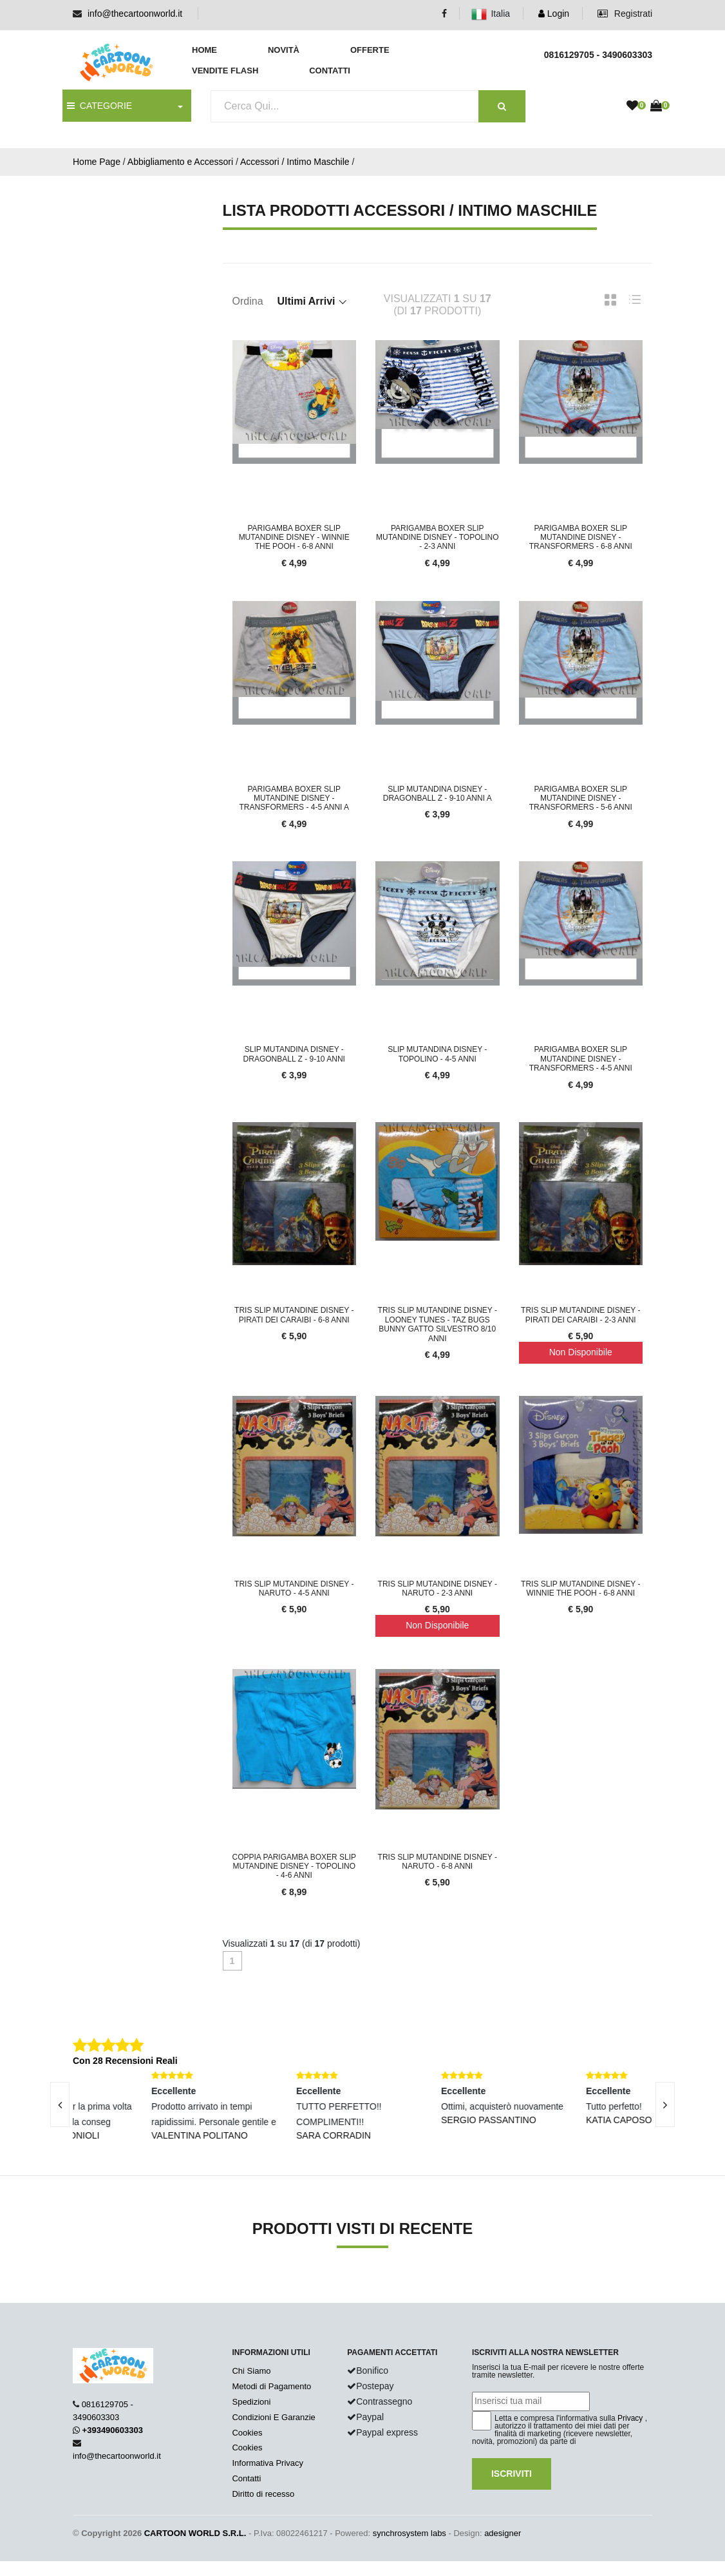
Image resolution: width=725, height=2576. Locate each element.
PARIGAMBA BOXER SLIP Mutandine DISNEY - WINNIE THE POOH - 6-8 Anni (294, 537)
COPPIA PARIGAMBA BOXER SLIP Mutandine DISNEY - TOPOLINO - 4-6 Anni (294, 1866)
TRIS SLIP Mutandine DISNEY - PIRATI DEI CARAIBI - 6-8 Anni (293, 1315)
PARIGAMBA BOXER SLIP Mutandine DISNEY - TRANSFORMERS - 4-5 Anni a (294, 798)
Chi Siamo (251, 2371)
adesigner (502, 2533)
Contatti (329, 70)
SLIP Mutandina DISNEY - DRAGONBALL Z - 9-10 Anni (294, 1054)
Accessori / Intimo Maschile (295, 162)
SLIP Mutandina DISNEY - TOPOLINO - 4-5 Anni (437, 1054)
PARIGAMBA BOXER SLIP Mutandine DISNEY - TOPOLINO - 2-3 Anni (437, 537)
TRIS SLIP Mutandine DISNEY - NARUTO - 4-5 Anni (293, 1588)
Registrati (625, 13)
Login (553, 13)
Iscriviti (511, 2473)
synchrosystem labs (409, 2533)
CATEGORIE (99, 105)
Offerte (370, 50)
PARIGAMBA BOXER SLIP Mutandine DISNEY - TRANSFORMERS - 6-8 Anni (580, 537)
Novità (283, 50)
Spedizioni (251, 2402)
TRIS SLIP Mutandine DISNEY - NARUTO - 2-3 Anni (437, 1588)
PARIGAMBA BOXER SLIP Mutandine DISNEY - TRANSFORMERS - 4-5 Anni (580, 1059)
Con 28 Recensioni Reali (125, 2061)
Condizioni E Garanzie (273, 2417)
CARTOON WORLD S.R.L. (195, 2533)
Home (204, 50)
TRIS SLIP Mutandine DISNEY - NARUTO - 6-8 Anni (437, 1862)
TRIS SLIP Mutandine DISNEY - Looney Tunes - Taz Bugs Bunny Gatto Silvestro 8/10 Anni (437, 1324)
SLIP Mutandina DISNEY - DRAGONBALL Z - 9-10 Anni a (437, 794)
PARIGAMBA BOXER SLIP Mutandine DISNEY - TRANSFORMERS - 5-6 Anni (580, 798)
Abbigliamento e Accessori (180, 162)
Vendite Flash (225, 70)
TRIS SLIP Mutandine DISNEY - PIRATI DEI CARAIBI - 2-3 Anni (580, 1315)
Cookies (247, 2433)
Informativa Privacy (267, 2463)
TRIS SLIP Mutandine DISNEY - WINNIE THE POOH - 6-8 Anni (580, 1588)
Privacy (630, 2418)
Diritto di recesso (263, 2494)
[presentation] (60, 2104)
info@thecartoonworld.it (135, 13)
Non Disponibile (580, 1352)
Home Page (96, 162)
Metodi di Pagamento (271, 2386)
